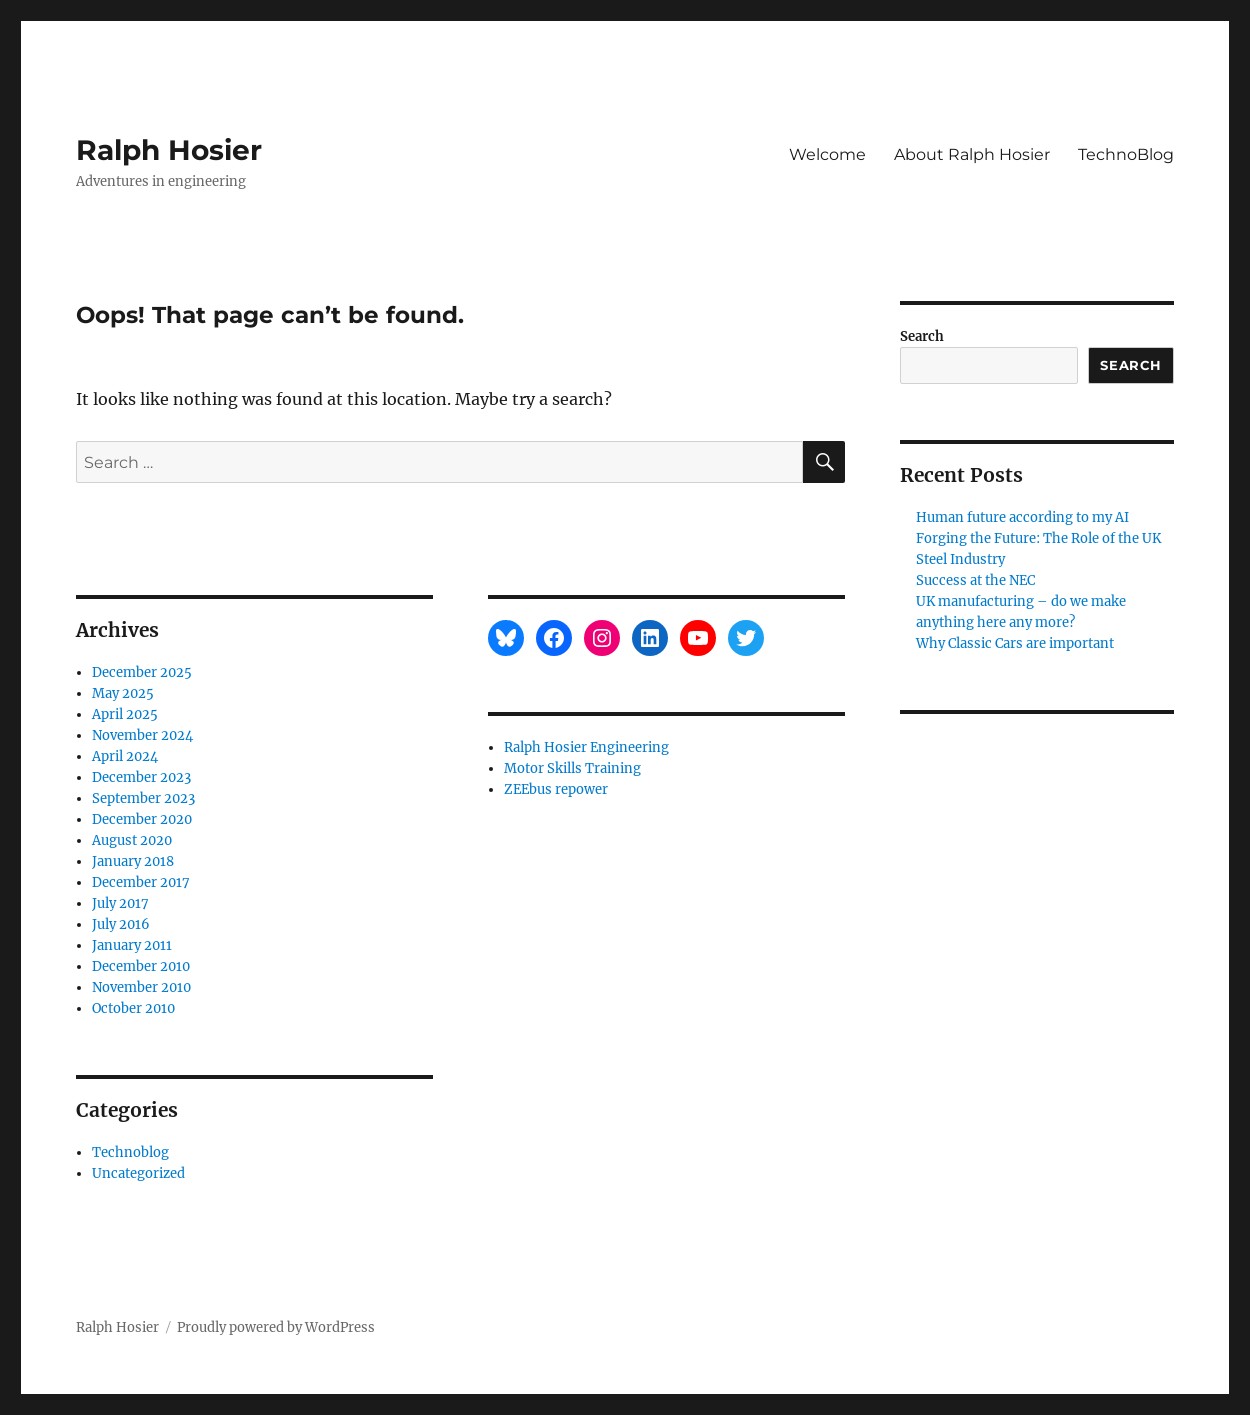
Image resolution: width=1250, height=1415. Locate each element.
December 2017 (141, 882)
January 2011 (132, 945)
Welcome (827, 154)
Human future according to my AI (1022, 517)
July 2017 (120, 903)
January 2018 (133, 861)
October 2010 (133, 1008)
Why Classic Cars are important (1015, 643)
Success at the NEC (975, 580)
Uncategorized (138, 1173)
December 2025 (142, 672)
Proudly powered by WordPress (276, 1327)
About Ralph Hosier (972, 154)
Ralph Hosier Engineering (586, 747)
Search (922, 336)
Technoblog (130, 1152)
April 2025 (125, 714)
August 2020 (132, 840)
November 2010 (141, 987)
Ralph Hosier (169, 150)
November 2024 (142, 735)
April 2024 (125, 756)
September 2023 (143, 798)
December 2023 (141, 777)
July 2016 (121, 924)
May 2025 (123, 693)
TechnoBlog (1126, 154)
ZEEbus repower (556, 789)
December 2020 (142, 819)
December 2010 (141, 966)
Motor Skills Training (572, 768)
